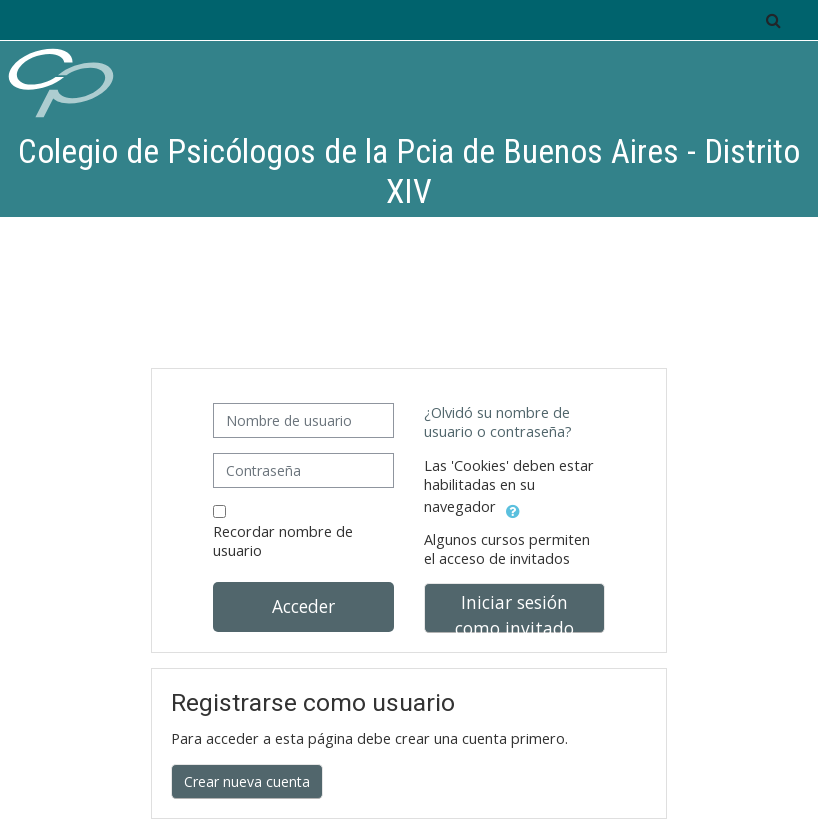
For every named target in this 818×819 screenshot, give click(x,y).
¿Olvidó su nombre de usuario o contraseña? (498, 422)
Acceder (303, 606)
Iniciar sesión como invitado (514, 611)
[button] (772, 20)
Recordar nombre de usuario (283, 541)
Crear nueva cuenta (247, 781)
